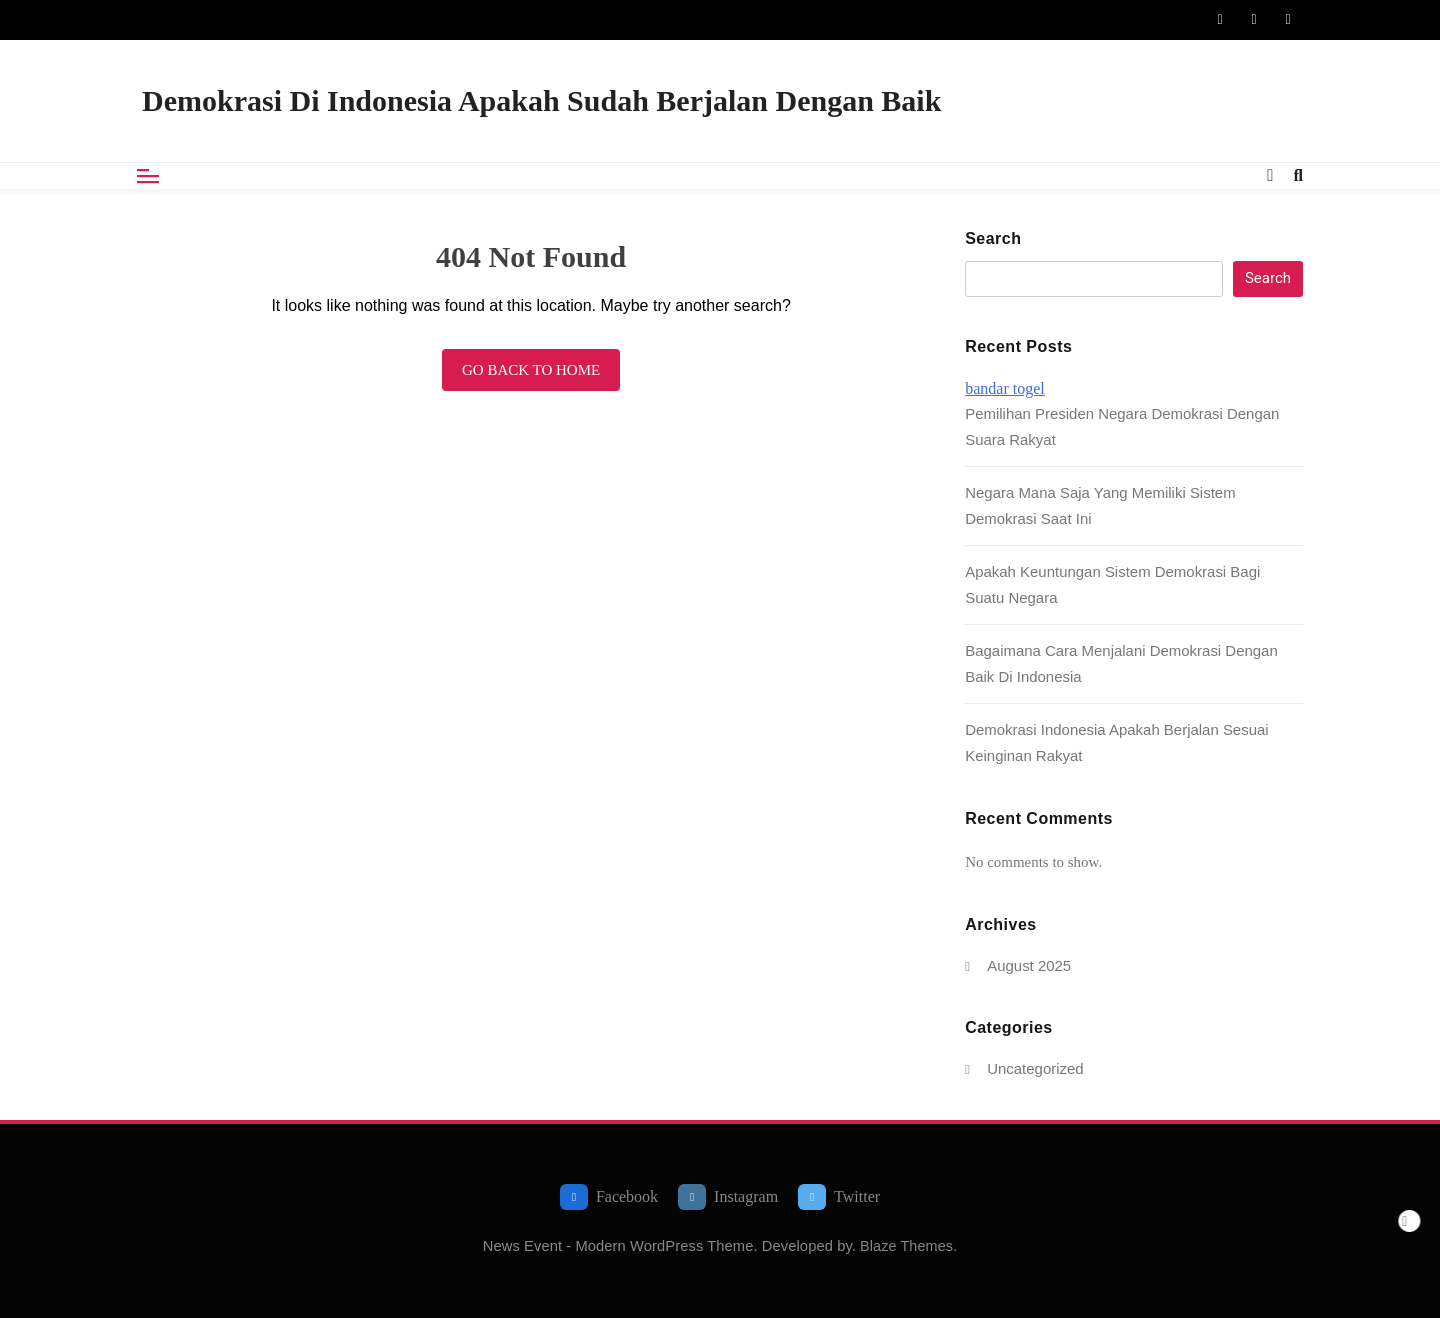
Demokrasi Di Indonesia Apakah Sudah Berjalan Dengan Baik (541, 100)
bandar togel (1005, 388)
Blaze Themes (906, 1246)
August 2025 (1029, 965)
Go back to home (531, 370)
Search (993, 238)
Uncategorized (1035, 1068)
